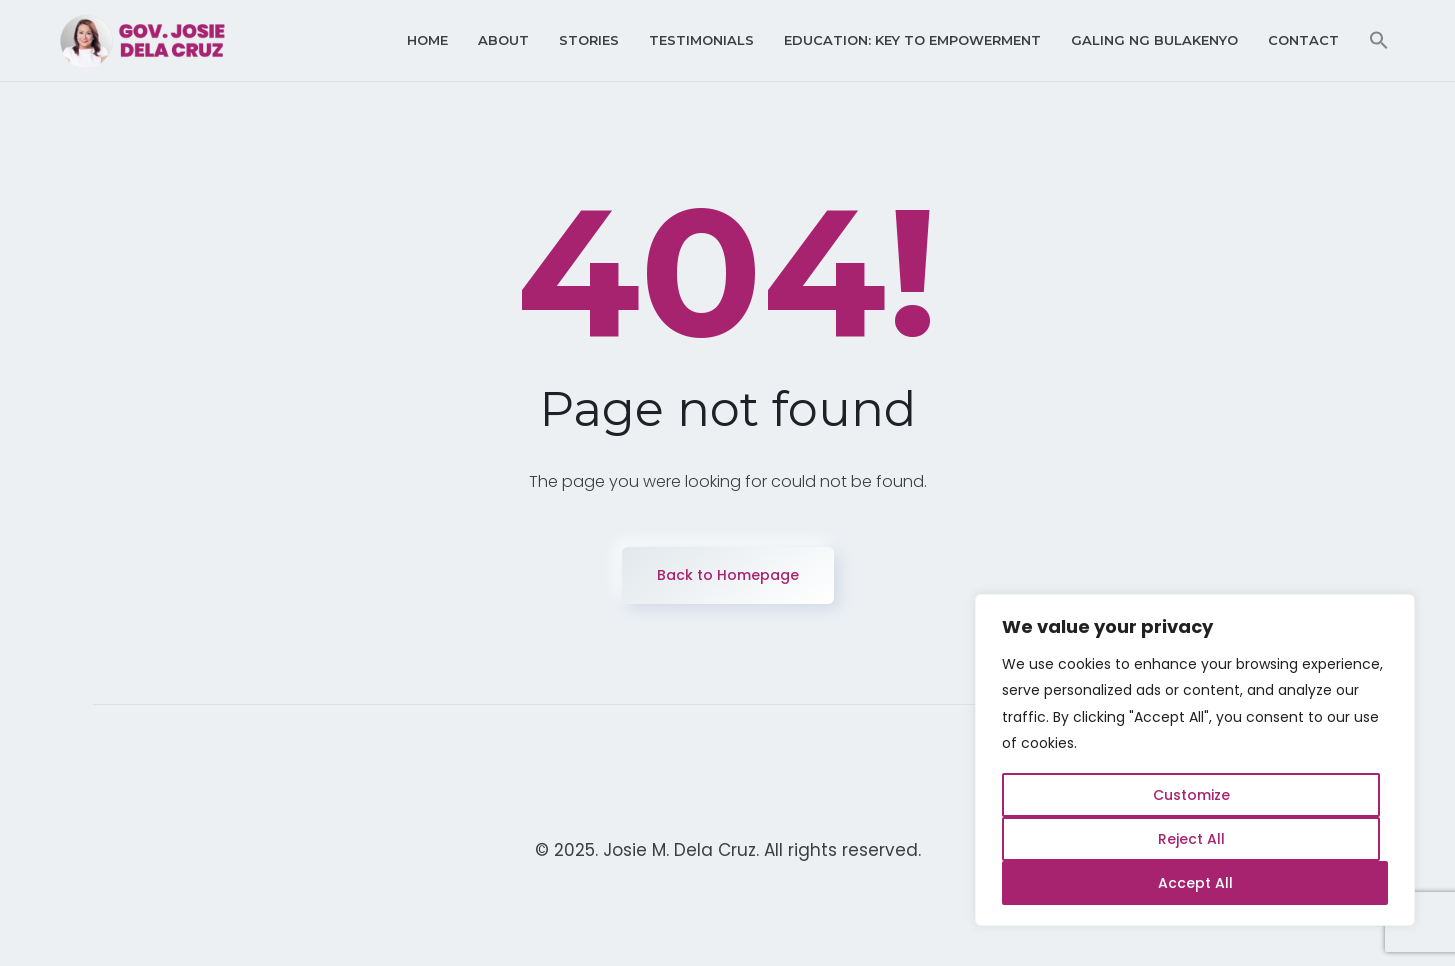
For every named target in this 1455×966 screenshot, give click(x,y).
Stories (589, 40)
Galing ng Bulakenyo (1154, 40)
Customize (1191, 795)
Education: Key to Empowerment (912, 40)
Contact (1303, 40)
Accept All (1195, 883)
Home (427, 40)
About (503, 40)
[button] (1379, 40)
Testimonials (701, 40)
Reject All (1191, 839)
